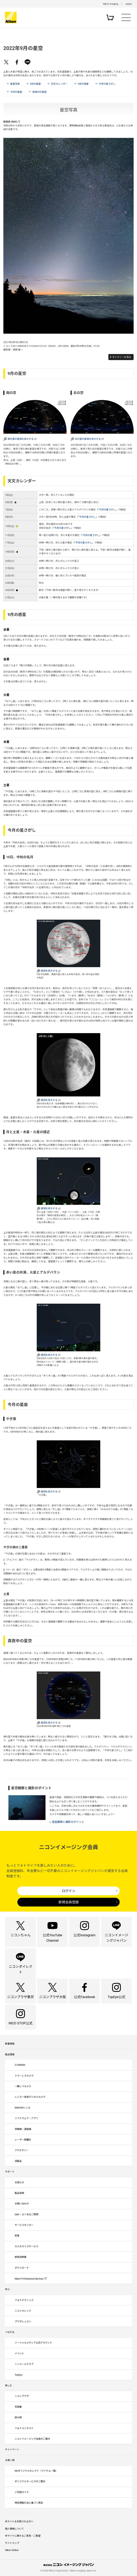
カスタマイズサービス (26, 2246)
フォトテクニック (24, 2300)
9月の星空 (35, 83)
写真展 (18, 2406)
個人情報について (14, 2528)
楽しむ (8, 2385)
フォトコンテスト (24, 2428)
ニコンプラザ (22, 2396)
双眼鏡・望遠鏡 (23, 2129)
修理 (17, 2235)
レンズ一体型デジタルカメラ (30, 2097)
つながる (9, 2332)
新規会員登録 (68, 1902)
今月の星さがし (107, 83)
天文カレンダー (59, 83)
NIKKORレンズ (22, 2107)
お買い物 (9, 2460)
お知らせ (19, 2182)
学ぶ (7, 2289)
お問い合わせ (22, 2203)
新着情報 (9, 2043)
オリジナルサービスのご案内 (30, 2481)
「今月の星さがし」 (108, 509)
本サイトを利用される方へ (19, 2521)
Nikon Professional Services (29, 2278)
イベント (19, 2353)
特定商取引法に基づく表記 (29, 2502)
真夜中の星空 (39, 92)
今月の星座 (16, 92)
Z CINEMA (20, 2065)
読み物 (18, 2417)
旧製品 (18, 2161)
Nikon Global (11, 2550)
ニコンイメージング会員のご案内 (32, 2438)
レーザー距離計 (23, 2139)
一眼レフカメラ (23, 2086)
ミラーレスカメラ (24, 2075)
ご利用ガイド (22, 2492)
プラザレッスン (23, 2321)
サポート (9, 2171)
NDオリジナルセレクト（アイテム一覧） (36, 2470)
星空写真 (15, 83)
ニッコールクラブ (24, 2364)
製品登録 (19, 2193)
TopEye (18, 2374)
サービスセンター (24, 2225)
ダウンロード (22, 2267)
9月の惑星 (83, 83)
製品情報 (9, 2054)
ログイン (68, 1891)
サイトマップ (12, 2543)
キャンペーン (12, 2449)
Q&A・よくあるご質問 (26, 2214)
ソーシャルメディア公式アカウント (33, 2342)
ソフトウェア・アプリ (26, 2118)
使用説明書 (20, 2257)
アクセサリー (22, 2150)
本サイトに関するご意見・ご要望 (22, 2535)
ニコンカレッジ (23, 2310)
